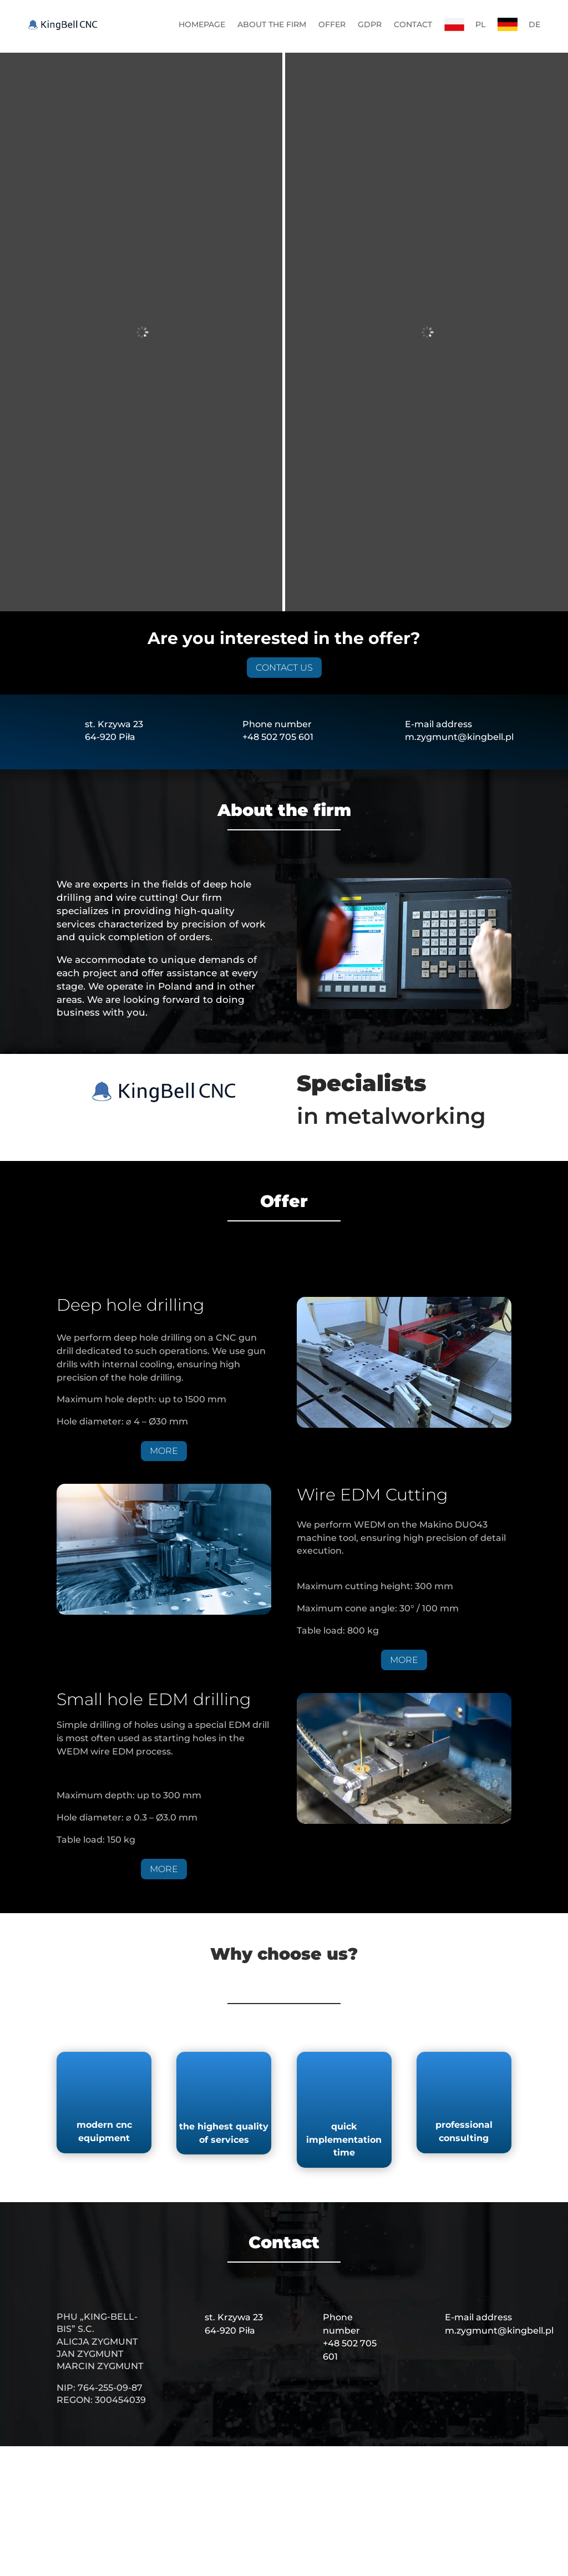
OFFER (332, 24)
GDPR (370, 24)
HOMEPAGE (202, 24)
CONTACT (413, 24)
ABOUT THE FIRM (271, 24)
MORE (164, 1291)
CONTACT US (284, 508)
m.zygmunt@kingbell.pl (459, 577)
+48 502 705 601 (277, 577)
